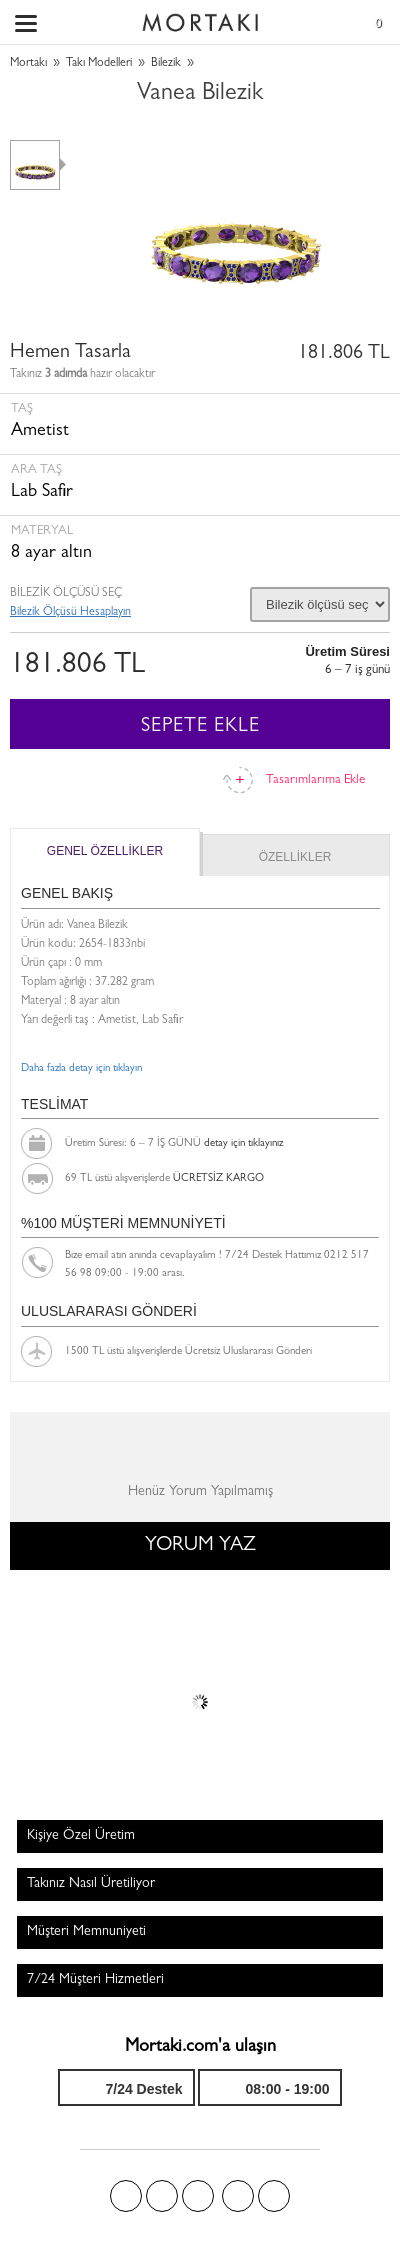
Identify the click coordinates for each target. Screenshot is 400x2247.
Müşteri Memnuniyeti (86, 1932)
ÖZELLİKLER (295, 857)
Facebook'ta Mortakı (126, 2196)
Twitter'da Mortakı (162, 2196)
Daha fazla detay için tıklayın (81, 1068)
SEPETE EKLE (200, 727)
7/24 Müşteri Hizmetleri (95, 1980)
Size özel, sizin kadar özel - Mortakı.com (200, 18)
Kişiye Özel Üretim (81, 1836)
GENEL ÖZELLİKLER (105, 851)
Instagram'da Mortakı (238, 2196)
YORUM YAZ (200, 1546)
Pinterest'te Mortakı (198, 2196)
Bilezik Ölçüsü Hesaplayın (70, 613)
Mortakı (28, 64)
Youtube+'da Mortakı (274, 2196)
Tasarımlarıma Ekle (315, 780)
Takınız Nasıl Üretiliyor (91, 1884)
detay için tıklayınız (243, 1143)
